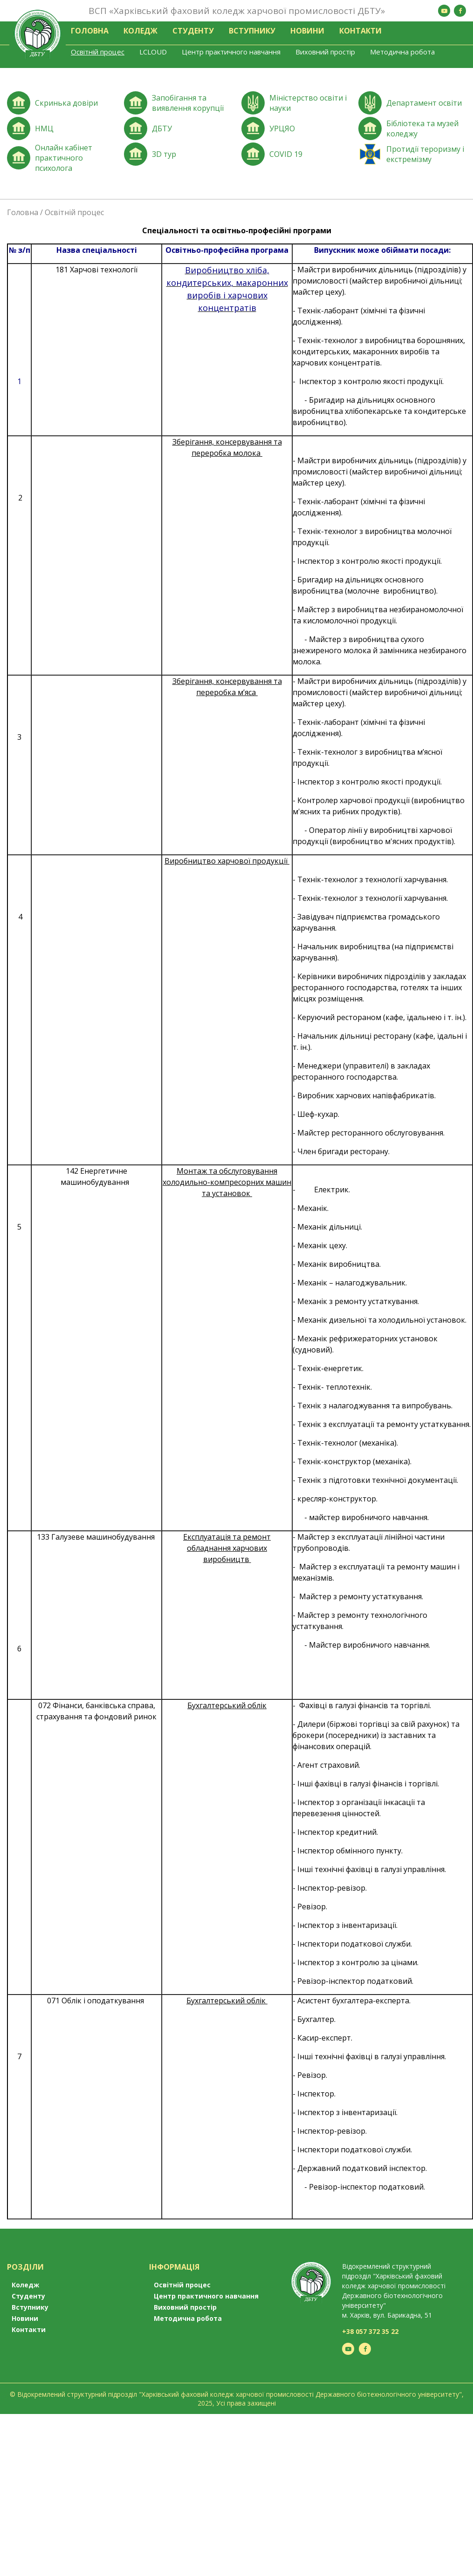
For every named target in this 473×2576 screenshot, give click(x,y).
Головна (90, 31)
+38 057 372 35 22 (370, 2331)
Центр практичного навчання (231, 51)
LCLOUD (153, 51)
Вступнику (252, 31)
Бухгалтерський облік (226, 2000)
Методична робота (402, 51)
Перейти (61, 104)
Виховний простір (325, 51)
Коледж (140, 31)
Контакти (360, 31)
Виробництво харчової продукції (227, 861)
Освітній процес (97, 51)
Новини (307, 31)
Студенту (193, 31)
